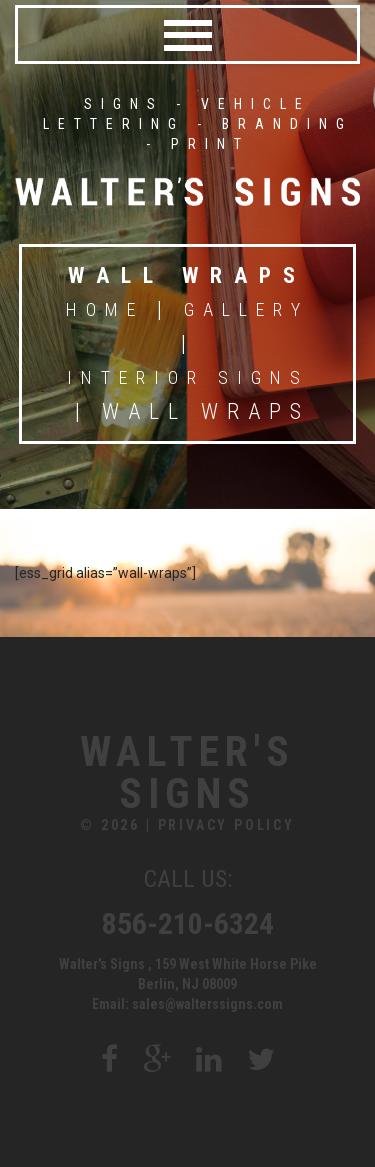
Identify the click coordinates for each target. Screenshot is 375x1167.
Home (105, 309)
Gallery (246, 309)
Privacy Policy (226, 825)
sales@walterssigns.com (207, 1004)
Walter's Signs (187, 773)
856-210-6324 (188, 923)
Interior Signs (188, 377)
